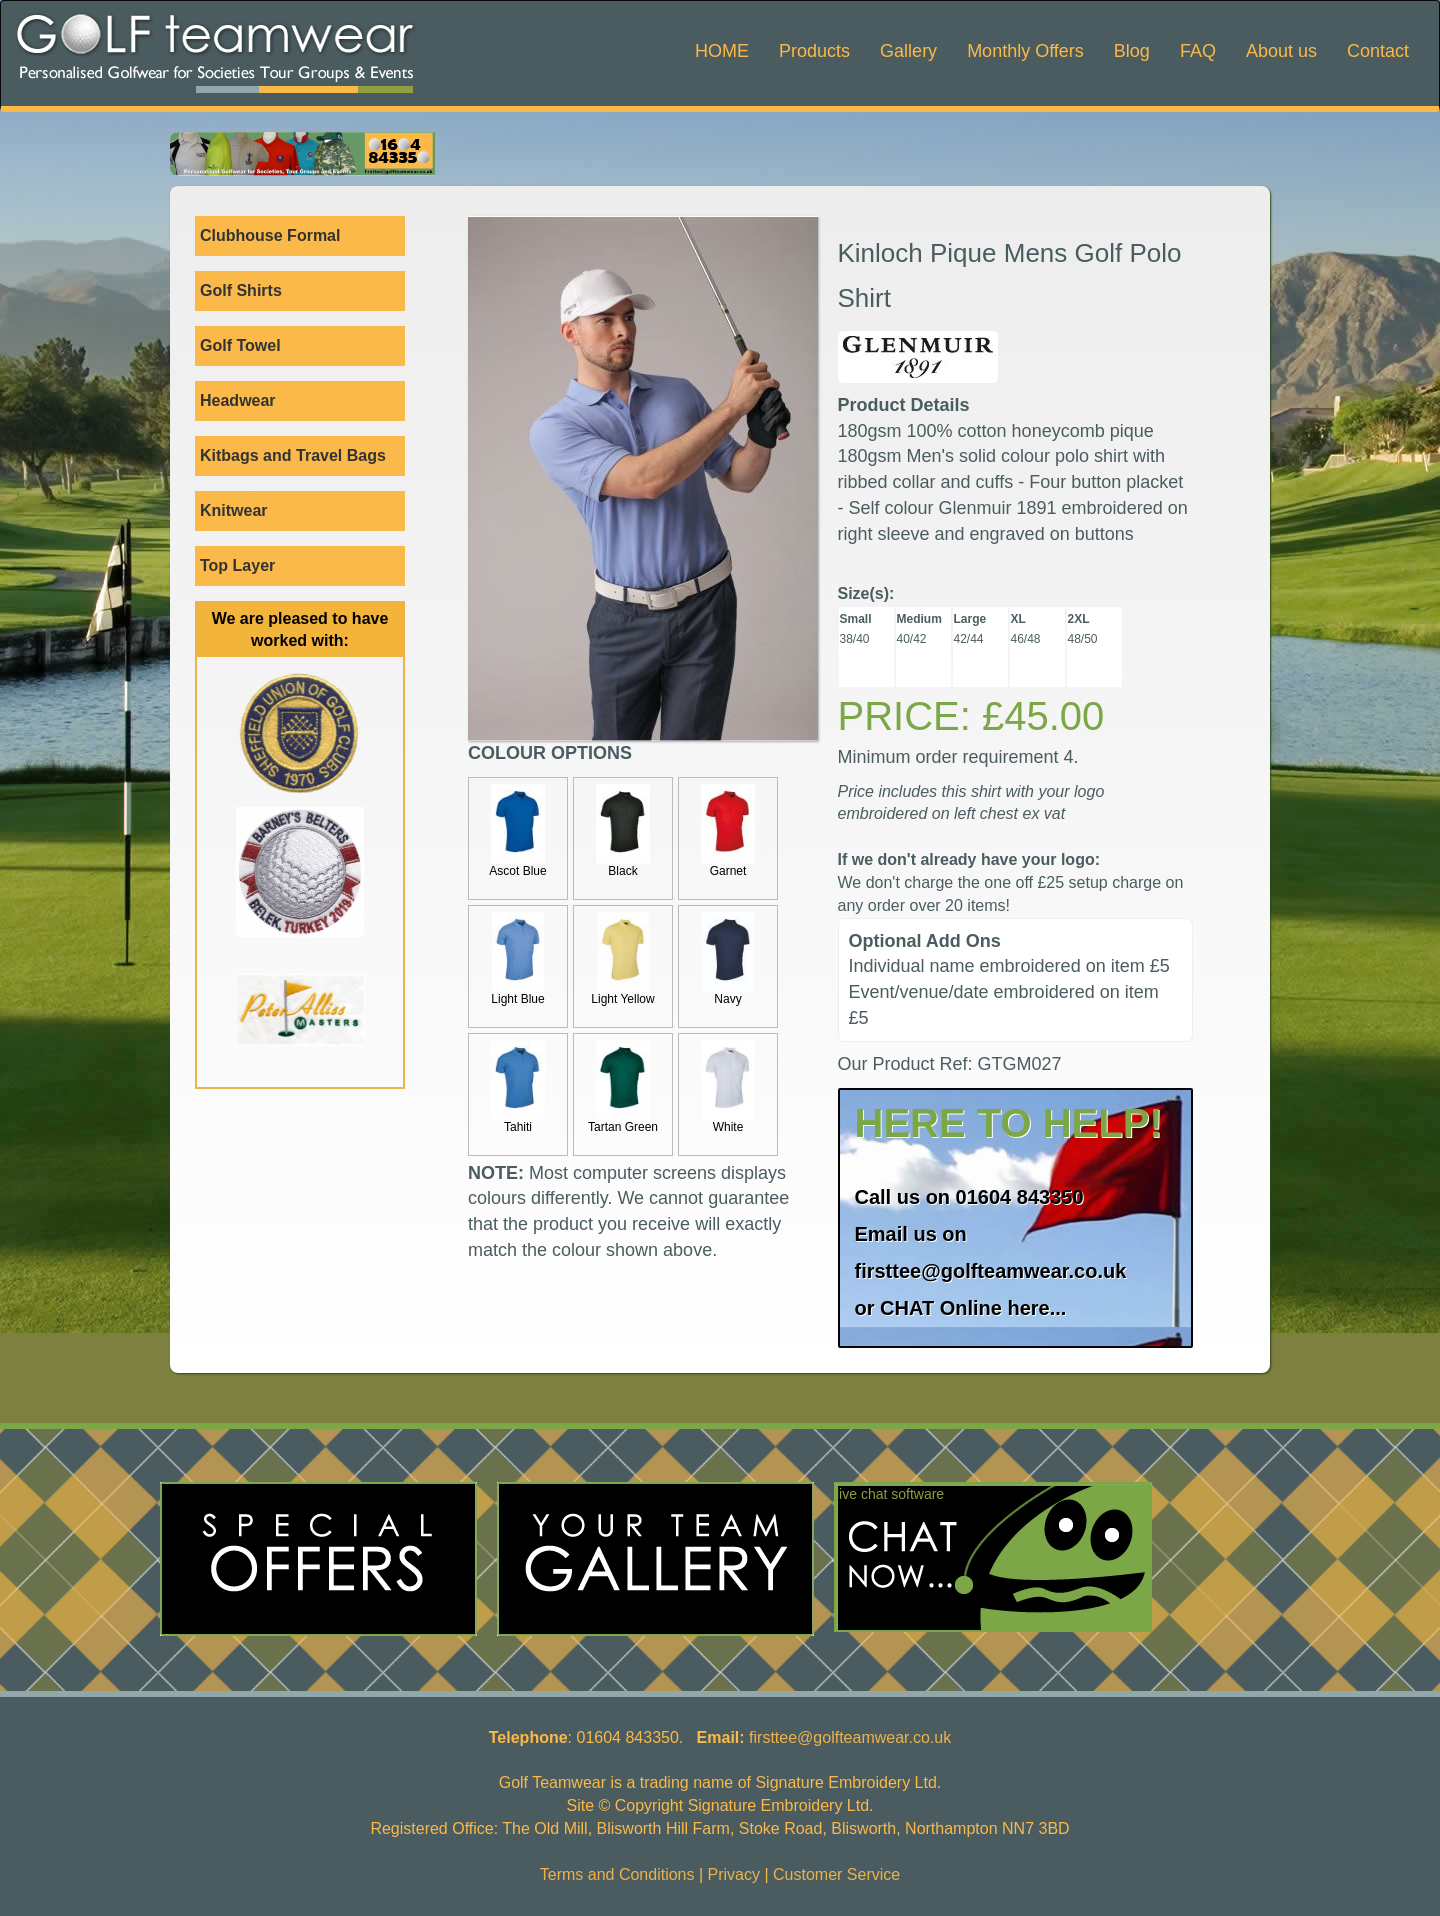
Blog (1132, 51)
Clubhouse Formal (302, 236)
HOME (722, 51)
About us (1281, 51)
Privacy (734, 1874)
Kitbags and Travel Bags (302, 456)
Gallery (908, 51)
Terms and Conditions (617, 1874)
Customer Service (836, 1874)
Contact (1378, 51)
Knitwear (302, 511)
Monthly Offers (1025, 51)
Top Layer (302, 566)
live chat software (890, 1494)
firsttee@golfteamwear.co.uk (991, 1271)
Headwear (238, 400)
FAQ (1198, 51)
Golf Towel (240, 345)
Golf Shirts (302, 291)
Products (814, 51)
